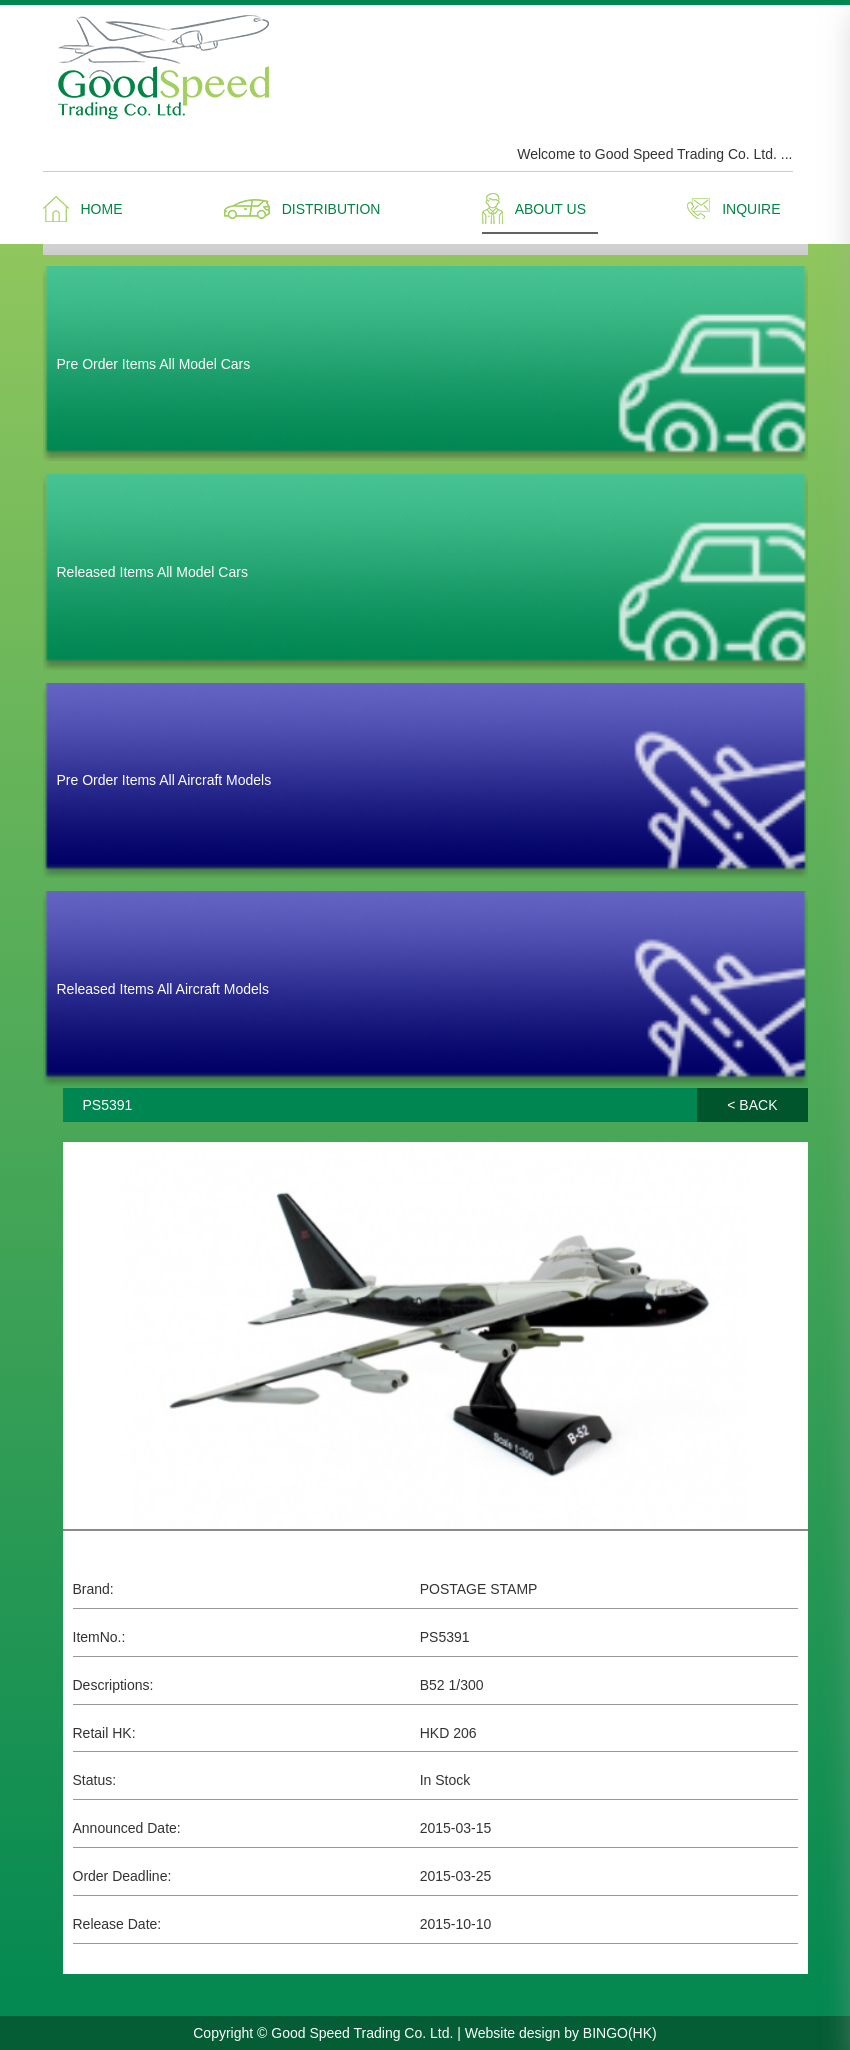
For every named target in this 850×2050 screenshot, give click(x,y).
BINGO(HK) (620, 2033)
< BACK (752, 1105)
